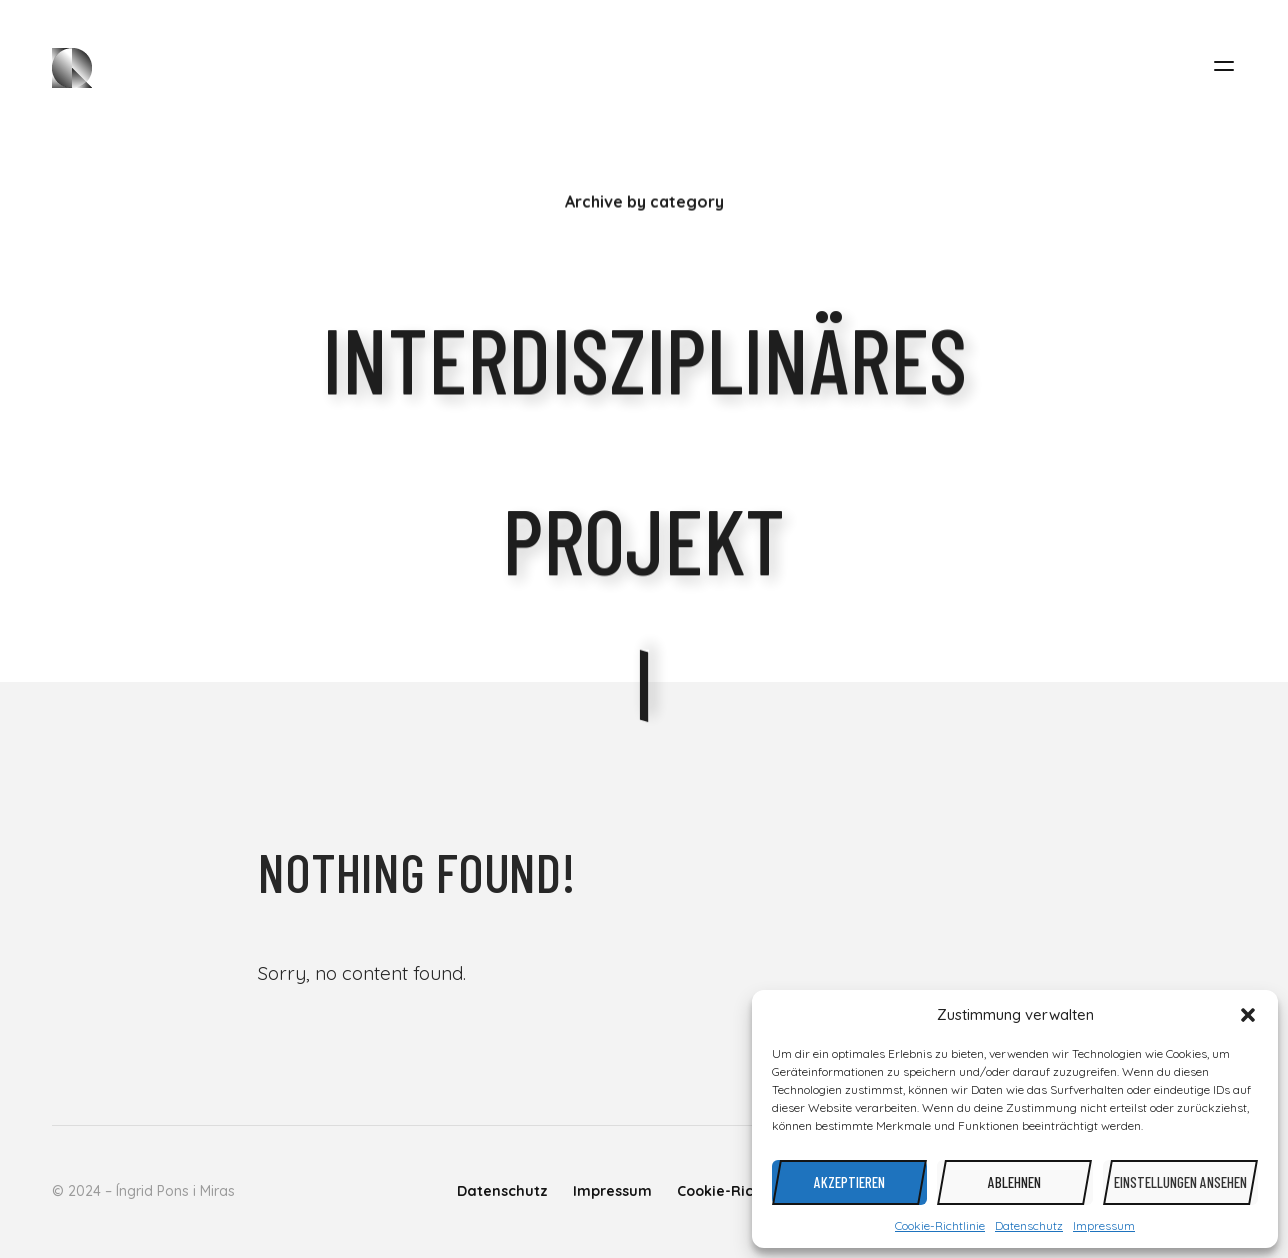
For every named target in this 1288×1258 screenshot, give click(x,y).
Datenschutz (1029, 1225)
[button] (1248, 1015)
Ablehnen (1014, 1182)
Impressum (1104, 1225)
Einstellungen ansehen (1180, 1182)
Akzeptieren (849, 1182)
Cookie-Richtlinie (940, 1225)
